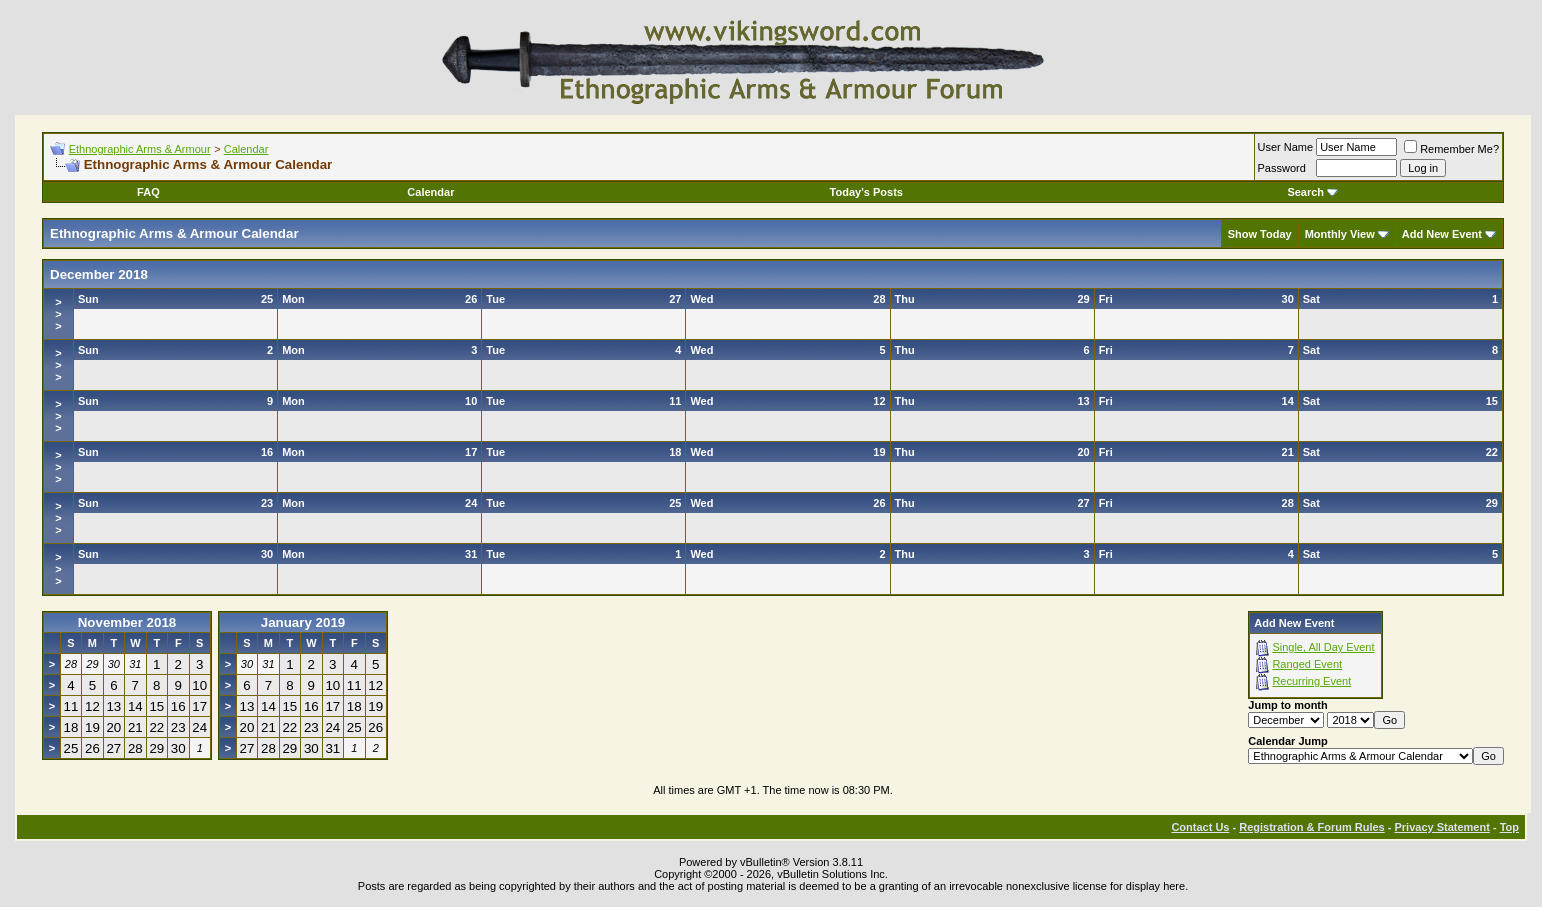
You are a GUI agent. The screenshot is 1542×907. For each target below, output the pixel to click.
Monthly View (1340, 234)
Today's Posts (866, 192)
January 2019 (303, 622)
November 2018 (127, 622)
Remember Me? (1451, 149)
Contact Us (1200, 827)
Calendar (246, 149)
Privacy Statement (1441, 827)
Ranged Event (1307, 664)
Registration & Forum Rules (1311, 827)
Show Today (1260, 234)
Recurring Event (1311, 681)
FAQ (148, 192)
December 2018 (99, 274)
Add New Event (1442, 234)
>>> (58, 314)
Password (1282, 168)
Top (1509, 827)
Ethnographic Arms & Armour (140, 149)
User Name (1286, 147)
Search (1312, 192)
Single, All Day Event (1323, 647)
